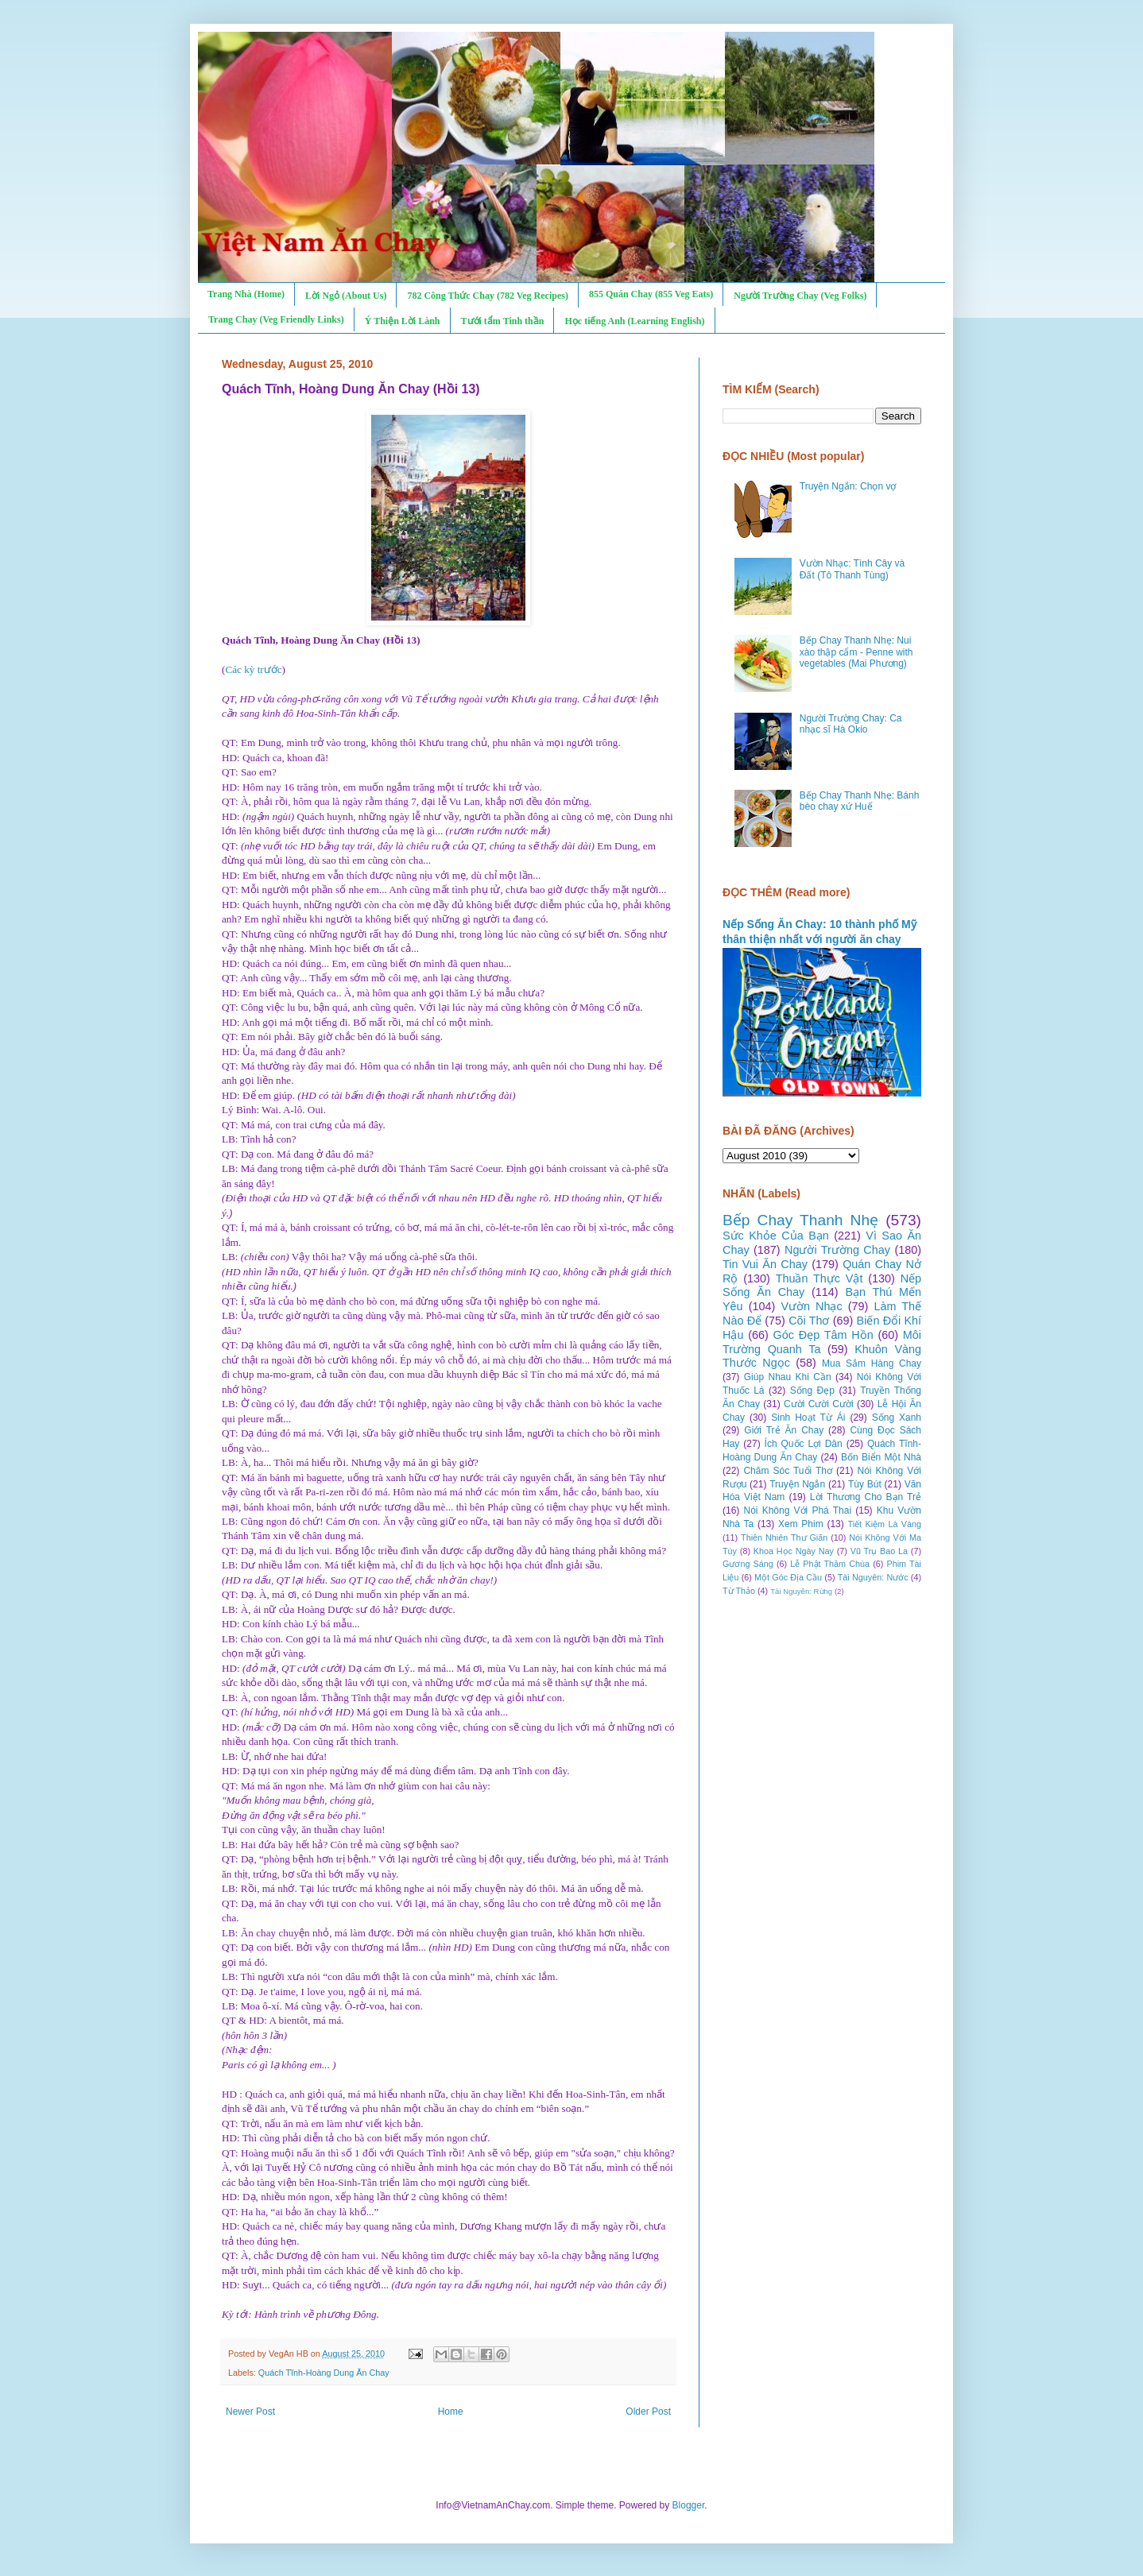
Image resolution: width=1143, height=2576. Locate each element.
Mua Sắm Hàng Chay (871, 1363)
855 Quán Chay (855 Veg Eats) (651, 294)
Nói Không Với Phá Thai (798, 1510)
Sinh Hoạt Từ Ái (808, 1417)
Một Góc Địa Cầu (788, 1577)
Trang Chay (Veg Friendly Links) (276, 319)
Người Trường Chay (837, 1250)
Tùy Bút (864, 1484)
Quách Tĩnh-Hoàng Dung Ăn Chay (323, 2372)
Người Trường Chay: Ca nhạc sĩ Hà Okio (851, 724)
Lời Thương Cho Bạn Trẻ (865, 1497)
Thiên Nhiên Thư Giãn (784, 1537)
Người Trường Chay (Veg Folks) (800, 295)
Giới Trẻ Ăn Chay (783, 1430)
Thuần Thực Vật (819, 1278)
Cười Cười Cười (819, 1404)
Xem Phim (800, 1524)
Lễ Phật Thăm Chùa (830, 1563)
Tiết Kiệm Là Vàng (884, 1524)
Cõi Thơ (808, 1320)
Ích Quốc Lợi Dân (804, 1443)
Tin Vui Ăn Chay (765, 1264)
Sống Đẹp (812, 1390)
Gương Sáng (748, 1563)
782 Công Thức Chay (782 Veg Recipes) (487, 295)
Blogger (688, 2505)
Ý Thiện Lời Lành (402, 321)
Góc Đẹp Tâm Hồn (823, 1335)
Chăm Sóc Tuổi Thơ (787, 1470)
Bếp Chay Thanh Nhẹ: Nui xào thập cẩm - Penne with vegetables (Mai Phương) (856, 652)
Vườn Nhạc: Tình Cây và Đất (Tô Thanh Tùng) (852, 569)
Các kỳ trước (253, 669)
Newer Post (250, 2411)
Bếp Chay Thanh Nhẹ (800, 1220)
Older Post (648, 2411)
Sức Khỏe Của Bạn (776, 1235)
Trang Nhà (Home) (246, 294)
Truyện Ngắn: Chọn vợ (848, 486)
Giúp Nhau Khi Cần (787, 1377)
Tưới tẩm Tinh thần (502, 321)
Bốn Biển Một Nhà (881, 1457)
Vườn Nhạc (811, 1306)
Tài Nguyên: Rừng (801, 1591)
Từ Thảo (739, 1590)
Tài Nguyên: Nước (873, 1577)
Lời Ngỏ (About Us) (345, 295)
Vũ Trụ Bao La (879, 1551)
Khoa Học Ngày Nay (794, 1551)
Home (450, 2411)
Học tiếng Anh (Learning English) (634, 321)
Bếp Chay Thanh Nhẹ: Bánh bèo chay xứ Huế (860, 801)
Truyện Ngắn (797, 1484)
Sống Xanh (896, 1417)
